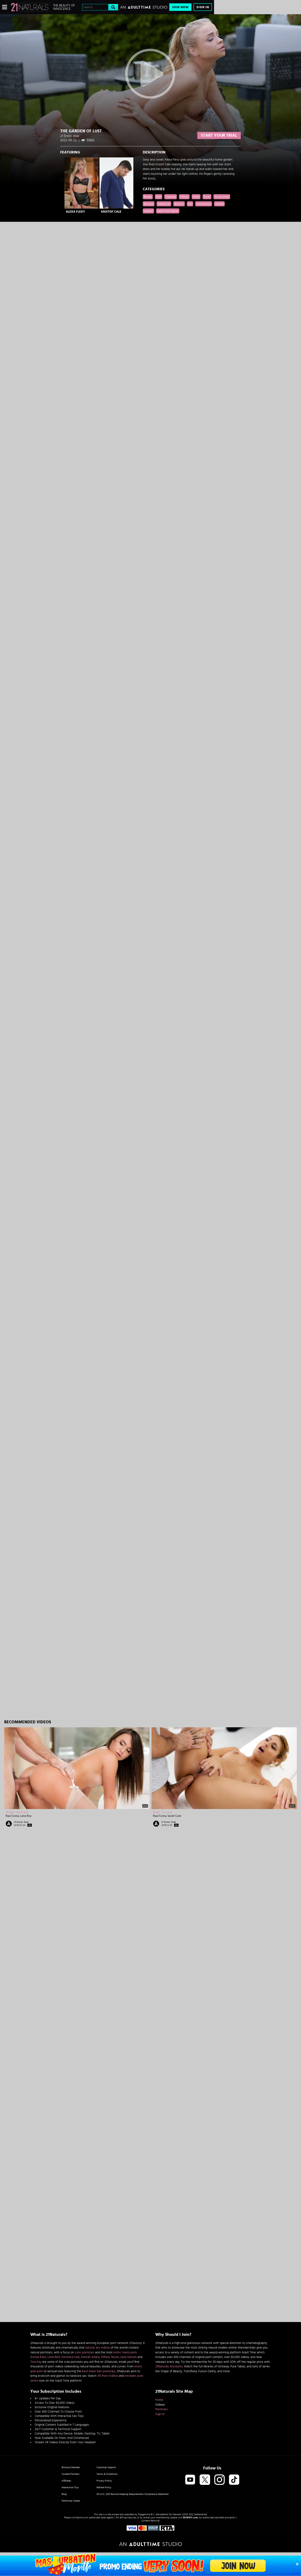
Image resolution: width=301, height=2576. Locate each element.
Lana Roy (26, 1815)
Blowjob (148, 204)
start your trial (219, 135)
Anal (158, 196)
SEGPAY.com (190, 2517)
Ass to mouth (222, 196)
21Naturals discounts (169, 2366)
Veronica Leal (70, 2357)
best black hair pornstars (98, 2371)
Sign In (202, 7)
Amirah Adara (90, 2357)
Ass (190, 204)
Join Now (180, 7)
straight (219, 204)
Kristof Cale (111, 211)
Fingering (171, 196)
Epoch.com (82, 2517)
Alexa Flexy (75, 211)
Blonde (148, 196)
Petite (196, 196)
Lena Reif (53, 2357)
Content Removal (151, 2520)
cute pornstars (84, 2352)
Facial (207, 196)
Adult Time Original (167, 211)
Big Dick (179, 204)
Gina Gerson (128, 2357)
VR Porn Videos (107, 2375)
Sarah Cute (174, 1815)
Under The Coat (17, 1812)
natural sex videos (97, 2347)
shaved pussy (203, 204)
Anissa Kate (38, 2357)
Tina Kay (35, 2361)
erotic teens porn (125, 2352)
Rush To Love (162, 1812)
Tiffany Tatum (110, 2357)
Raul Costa (12, 1815)
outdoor (148, 211)
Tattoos (184, 196)
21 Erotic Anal (21, 1822)
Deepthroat (164, 204)
